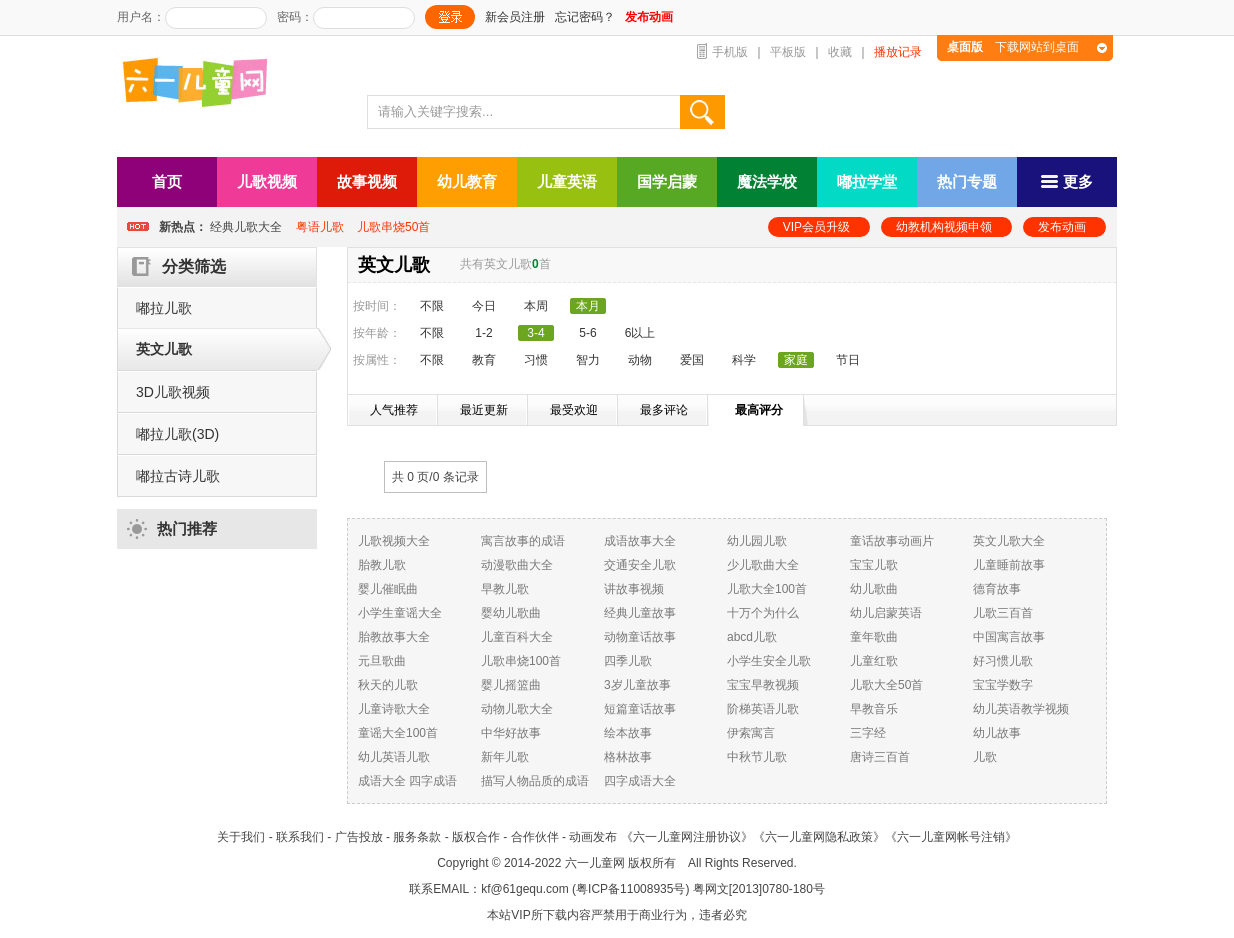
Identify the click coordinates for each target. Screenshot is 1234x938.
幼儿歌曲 (874, 589)
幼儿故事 (997, 733)
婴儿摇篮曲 (511, 685)
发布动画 (1062, 227)
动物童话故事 (640, 637)
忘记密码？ (585, 17)
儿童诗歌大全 (394, 709)
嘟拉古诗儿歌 (178, 476)
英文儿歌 (164, 349)
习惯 (536, 360)
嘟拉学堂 (867, 181)
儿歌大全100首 (767, 589)
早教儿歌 (505, 589)
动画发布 (593, 837)
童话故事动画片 (892, 541)
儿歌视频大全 (394, 541)
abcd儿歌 (752, 637)
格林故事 (628, 757)
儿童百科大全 (517, 637)
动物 (640, 360)
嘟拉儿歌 (164, 308)
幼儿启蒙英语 (886, 613)
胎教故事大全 (394, 637)
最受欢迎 (574, 410)
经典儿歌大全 (246, 227)
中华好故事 (511, 733)
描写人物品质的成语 (535, 781)
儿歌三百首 (1003, 613)
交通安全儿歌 (640, 565)
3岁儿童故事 (637, 685)
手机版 (730, 52)
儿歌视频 (267, 181)
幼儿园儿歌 (757, 541)
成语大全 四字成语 (407, 781)
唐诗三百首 (880, 757)
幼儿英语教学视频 (1021, 709)
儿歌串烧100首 (521, 661)
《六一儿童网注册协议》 (687, 837)
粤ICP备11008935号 (630, 889)
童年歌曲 (874, 637)
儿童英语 (567, 181)
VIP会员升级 (816, 227)
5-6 (587, 333)
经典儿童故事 (640, 613)
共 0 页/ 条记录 (435, 477)
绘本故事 (628, 733)
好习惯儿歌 (1003, 661)
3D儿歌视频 (173, 392)
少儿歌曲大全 (763, 565)
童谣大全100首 (398, 733)
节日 (848, 360)
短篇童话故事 (640, 709)
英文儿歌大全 (1009, 541)
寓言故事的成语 (523, 541)
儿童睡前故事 (1009, 565)
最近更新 (484, 410)
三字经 (868, 733)
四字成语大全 (640, 781)
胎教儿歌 (382, 565)
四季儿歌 (628, 661)
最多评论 (664, 410)
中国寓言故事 (1009, 637)
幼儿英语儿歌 (394, 757)
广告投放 (359, 837)
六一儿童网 (595, 863)
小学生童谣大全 (400, 613)
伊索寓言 (751, 733)
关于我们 (241, 837)
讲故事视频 (634, 589)
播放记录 (898, 52)
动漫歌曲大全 (517, 565)
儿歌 (985, 757)
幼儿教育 (467, 181)
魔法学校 (767, 181)
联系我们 (300, 837)
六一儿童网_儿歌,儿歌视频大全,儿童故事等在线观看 (202, 84)
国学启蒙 (667, 181)
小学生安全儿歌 (769, 661)
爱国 (692, 360)
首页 (167, 181)
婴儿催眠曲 (388, 589)
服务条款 (417, 837)
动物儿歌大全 (517, 709)
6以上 (640, 333)
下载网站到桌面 (1013, 47)
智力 (588, 360)
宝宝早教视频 (763, 685)
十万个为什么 (763, 613)
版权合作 (476, 837)
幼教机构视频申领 (944, 227)
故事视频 (367, 181)
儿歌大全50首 (886, 685)
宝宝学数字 (1003, 685)
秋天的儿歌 (388, 685)
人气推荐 (394, 410)
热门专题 (967, 181)
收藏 (840, 52)
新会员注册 (515, 17)
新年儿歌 (505, 757)
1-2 (483, 333)
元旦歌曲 (382, 661)
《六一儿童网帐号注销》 (951, 837)
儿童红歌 (874, 661)
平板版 (788, 52)
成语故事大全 (640, 541)
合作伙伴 (535, 837)
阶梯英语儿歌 (763, 709)
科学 (744, 360)
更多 (1067, 181)
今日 (484, 306)
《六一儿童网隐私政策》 (819, 837)
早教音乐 (874, 709)
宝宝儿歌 (874, 565)
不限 (432, 306)
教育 (484, 360)
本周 (536, 306)
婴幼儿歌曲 (511, 613)
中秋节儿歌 (757, 757)
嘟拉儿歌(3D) (177, 434)
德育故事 (997, 589)
